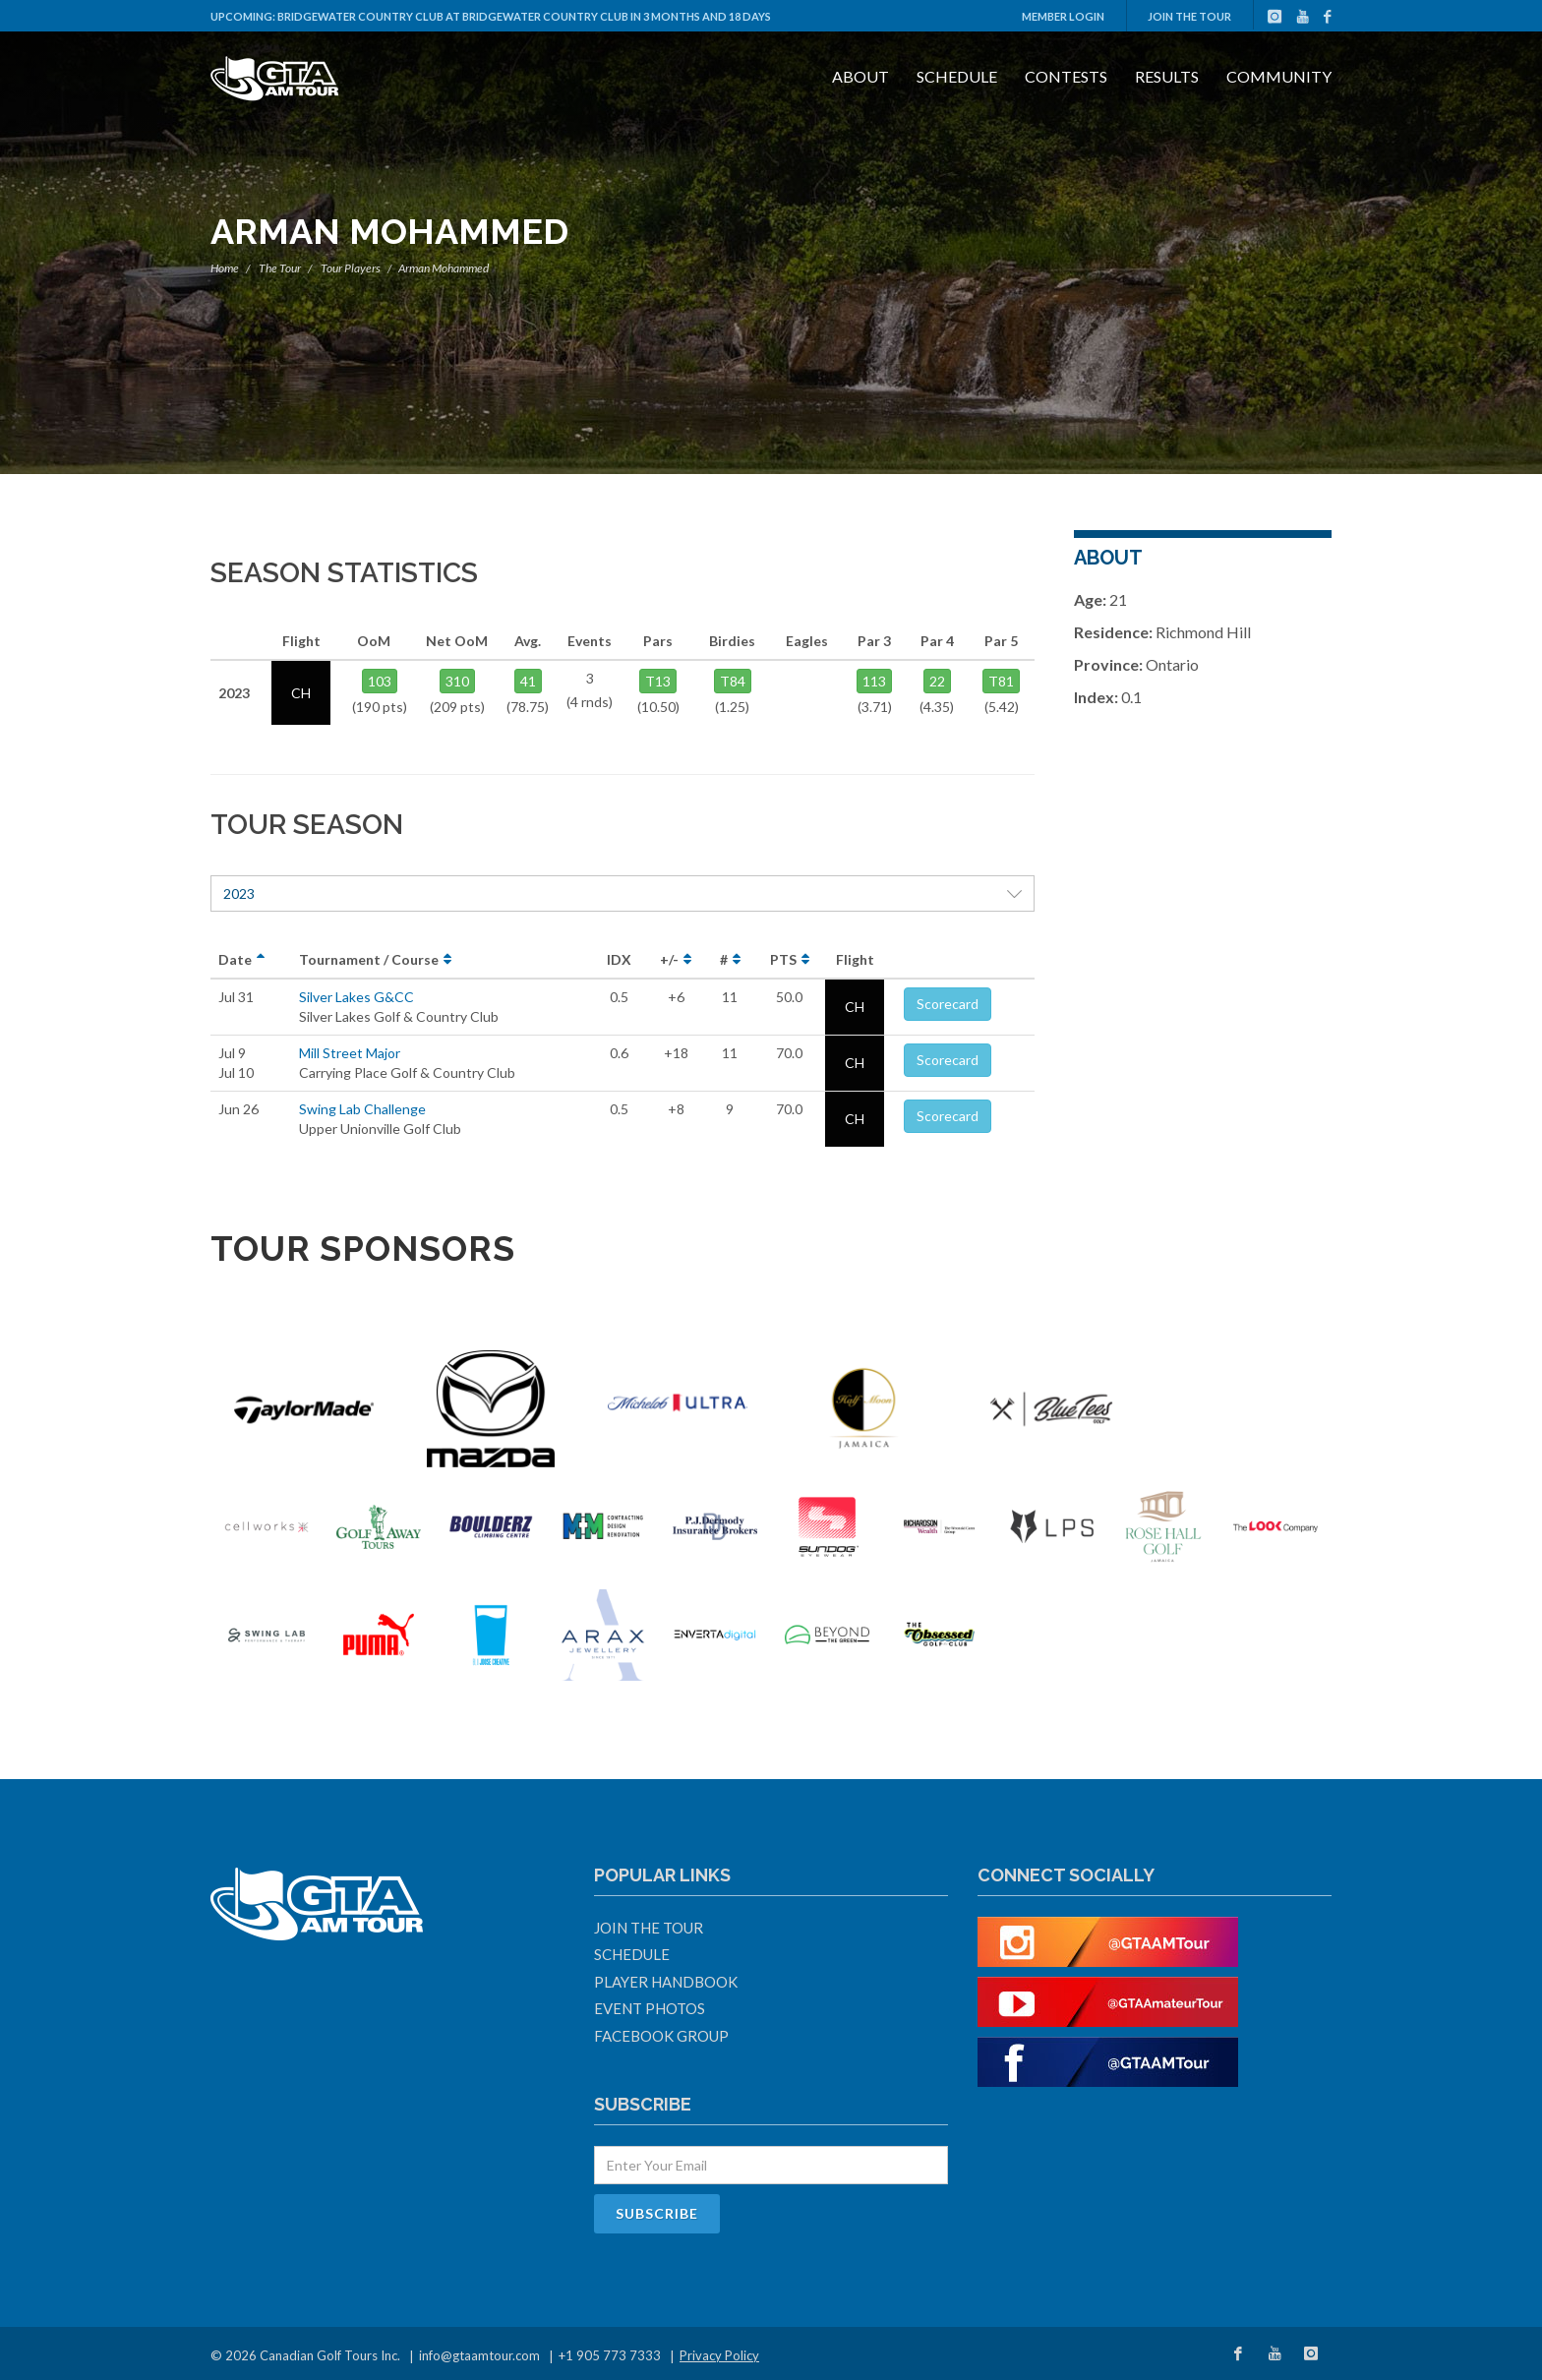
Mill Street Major (349, 1052)
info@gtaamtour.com (479, 2355)
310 (457, 681)
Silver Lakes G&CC (356, 996)
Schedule (957, 76)
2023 (622, 893)
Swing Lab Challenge (362, 1109)
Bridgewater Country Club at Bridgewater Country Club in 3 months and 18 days (524, 16)
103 (379, 681)
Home (224, 268)
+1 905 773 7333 (610, 2355)
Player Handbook (666, 1982)
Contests (1066, 76)
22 (937, 681)
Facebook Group (661, 2036)
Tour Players (351, 268)
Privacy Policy (719, 2355)
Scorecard (948, 1003)
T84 (732, 681)
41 (528, 681)
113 (874, 681)
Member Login (1063, 16)
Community (1279, 76)
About (860, 76)
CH (854, 1006)
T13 (658, 681)
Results (1167, 76)
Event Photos (649, 2008)
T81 (1001, 681)
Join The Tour (1189, 16)
